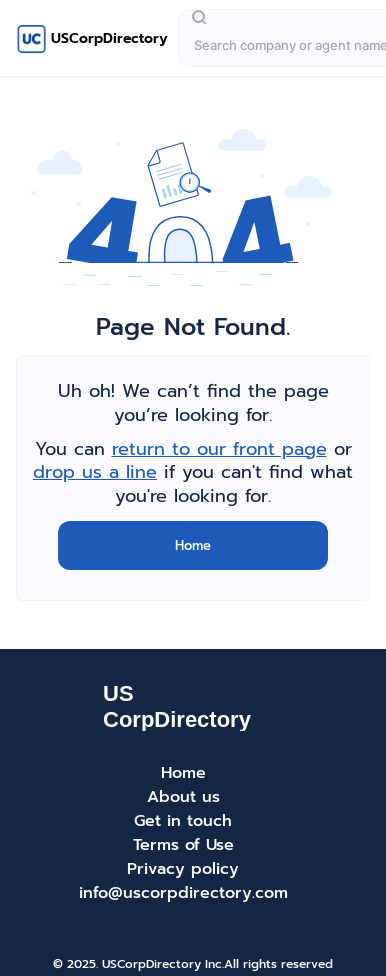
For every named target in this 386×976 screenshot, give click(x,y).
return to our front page (219, 449)
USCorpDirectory (109, 38)
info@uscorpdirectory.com (183, 893)
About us (183, 797)
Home (193, 545)
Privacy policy (183, 869)
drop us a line (95, 472)
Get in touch (183, 821)
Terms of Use (183, 845)
